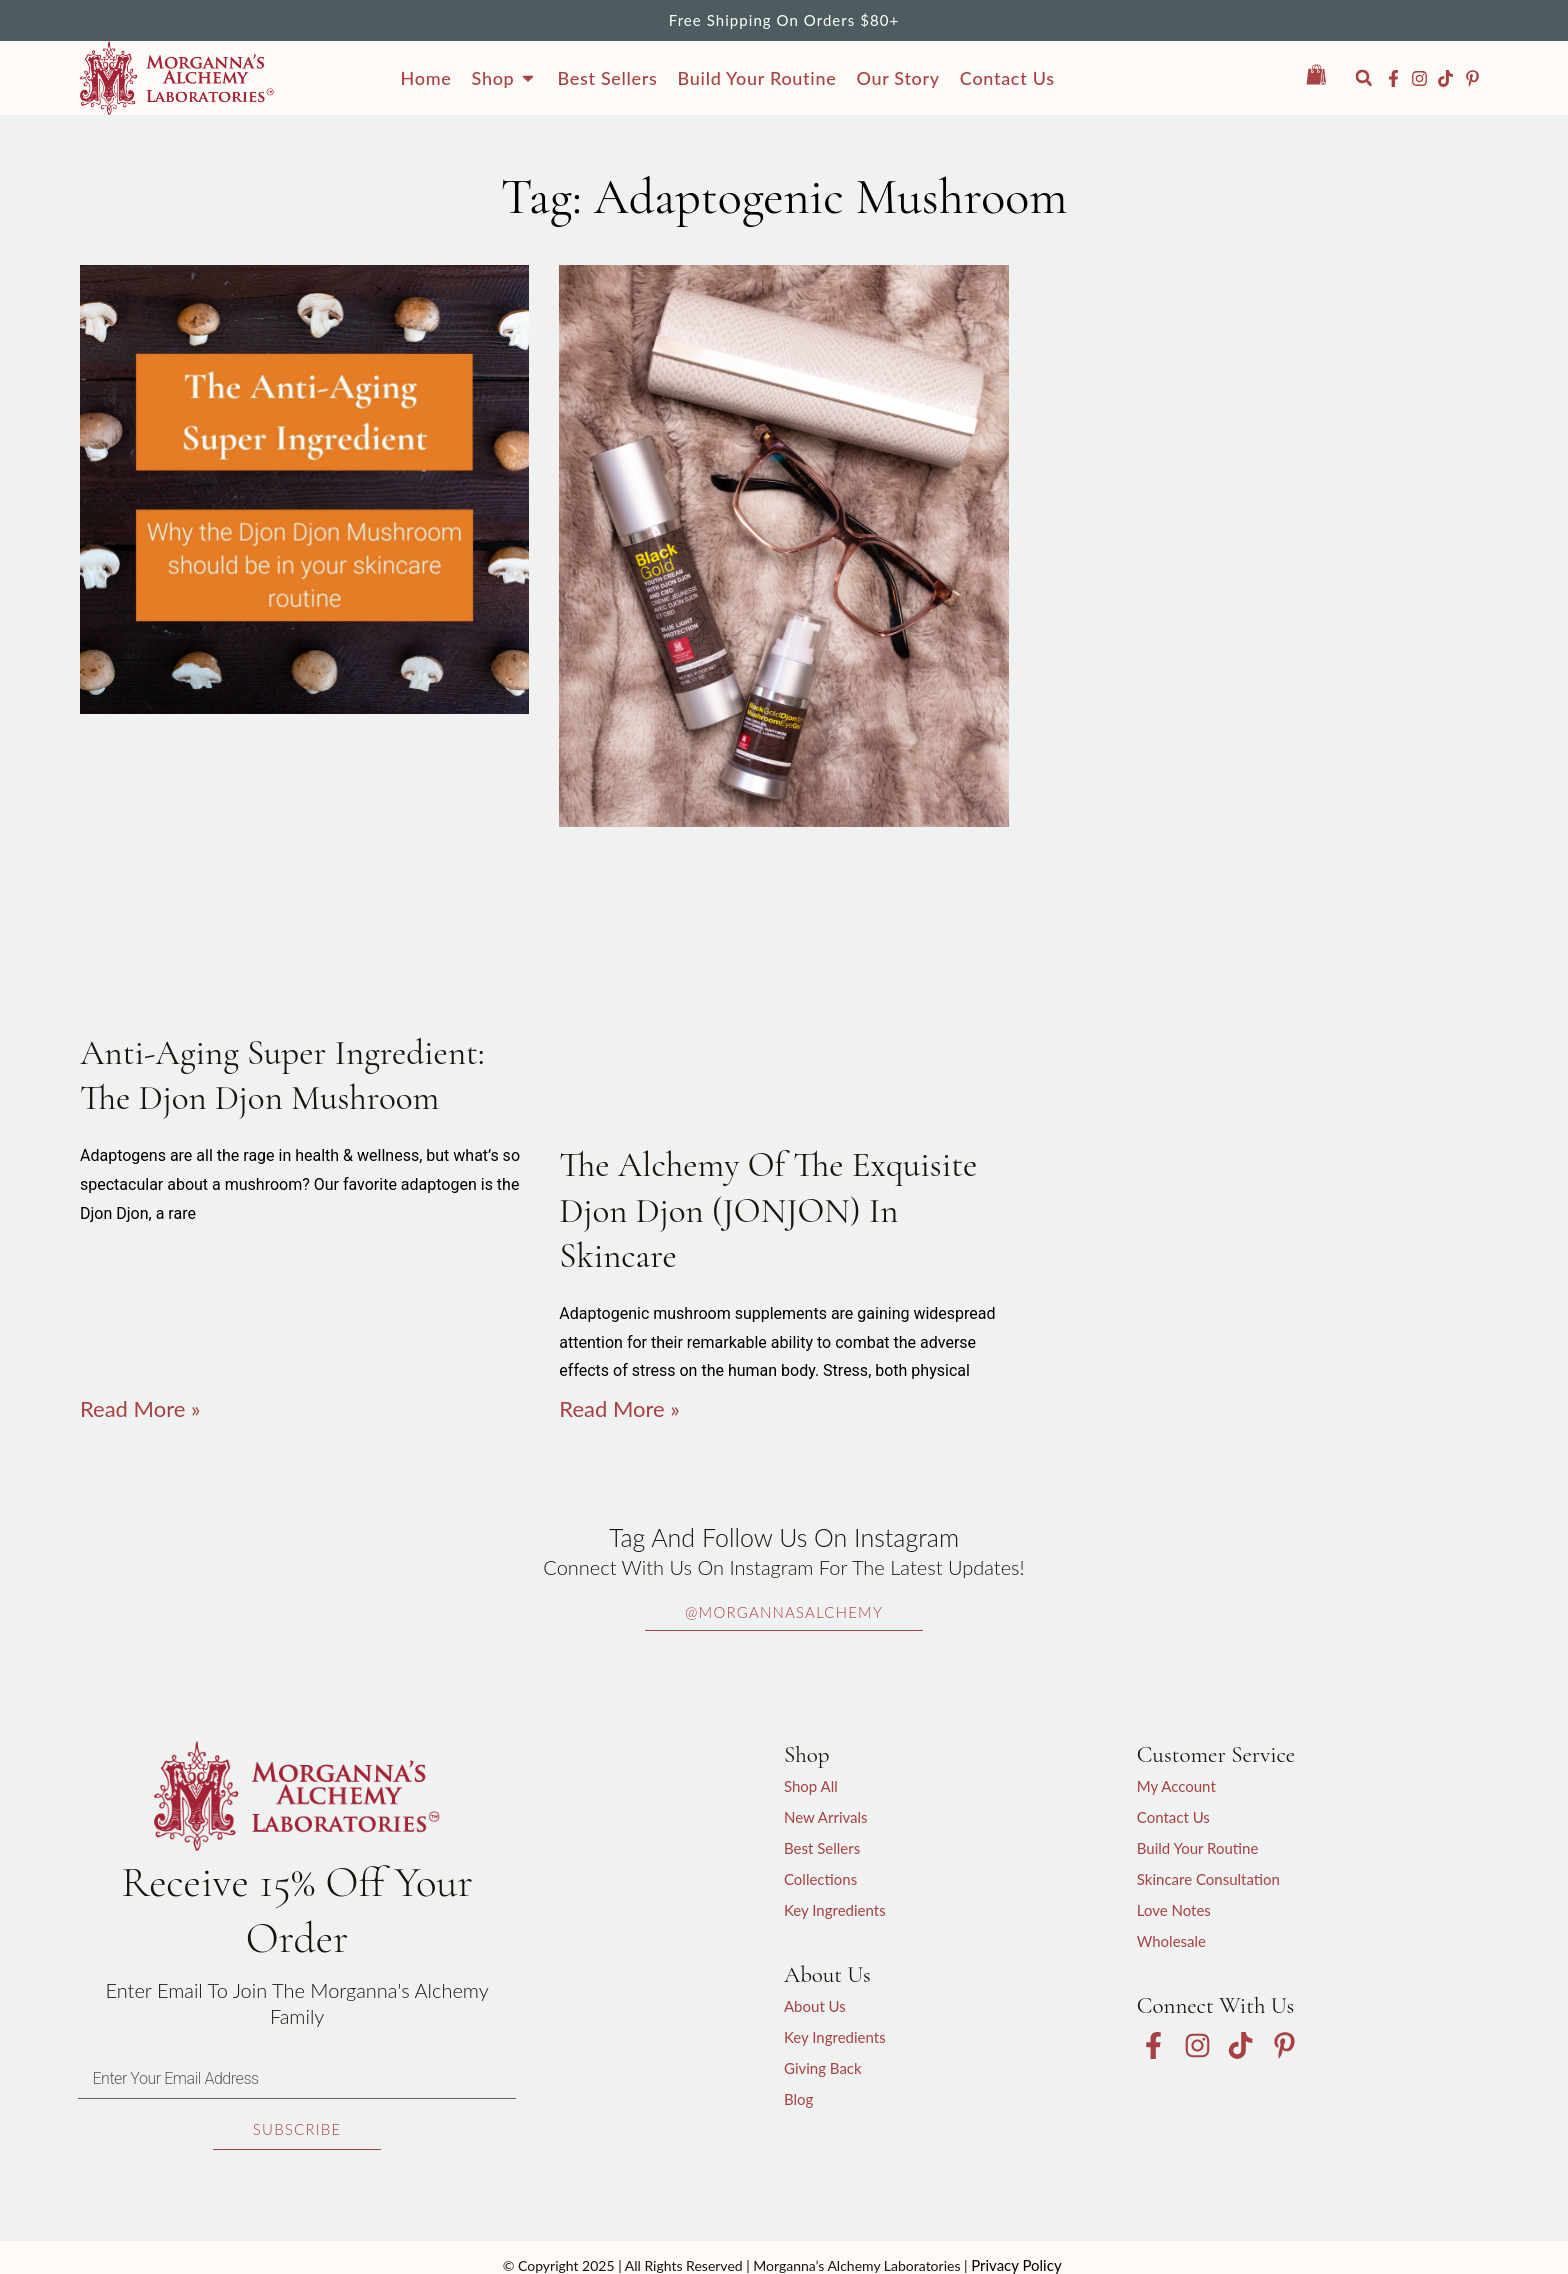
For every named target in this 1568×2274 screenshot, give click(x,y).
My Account (1176, 1786)
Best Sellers (822, 1848)
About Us (815, 2006)
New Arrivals (826, 1817)
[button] (1363, 77)
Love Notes (1174, 1910)
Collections (820, 1879)
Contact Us (1173, 1817)
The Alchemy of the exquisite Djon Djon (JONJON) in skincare (768, 1210)
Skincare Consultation (1208, 1879)
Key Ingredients (835, 1910)
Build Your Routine (1198, 1848)
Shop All (811, 1786)
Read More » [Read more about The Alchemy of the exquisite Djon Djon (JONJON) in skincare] (619, 1408)
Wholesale (1171, 1941)
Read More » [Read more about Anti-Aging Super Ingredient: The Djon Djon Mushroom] (140, 1408)
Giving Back (823, 2068)
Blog (798, 2099)
